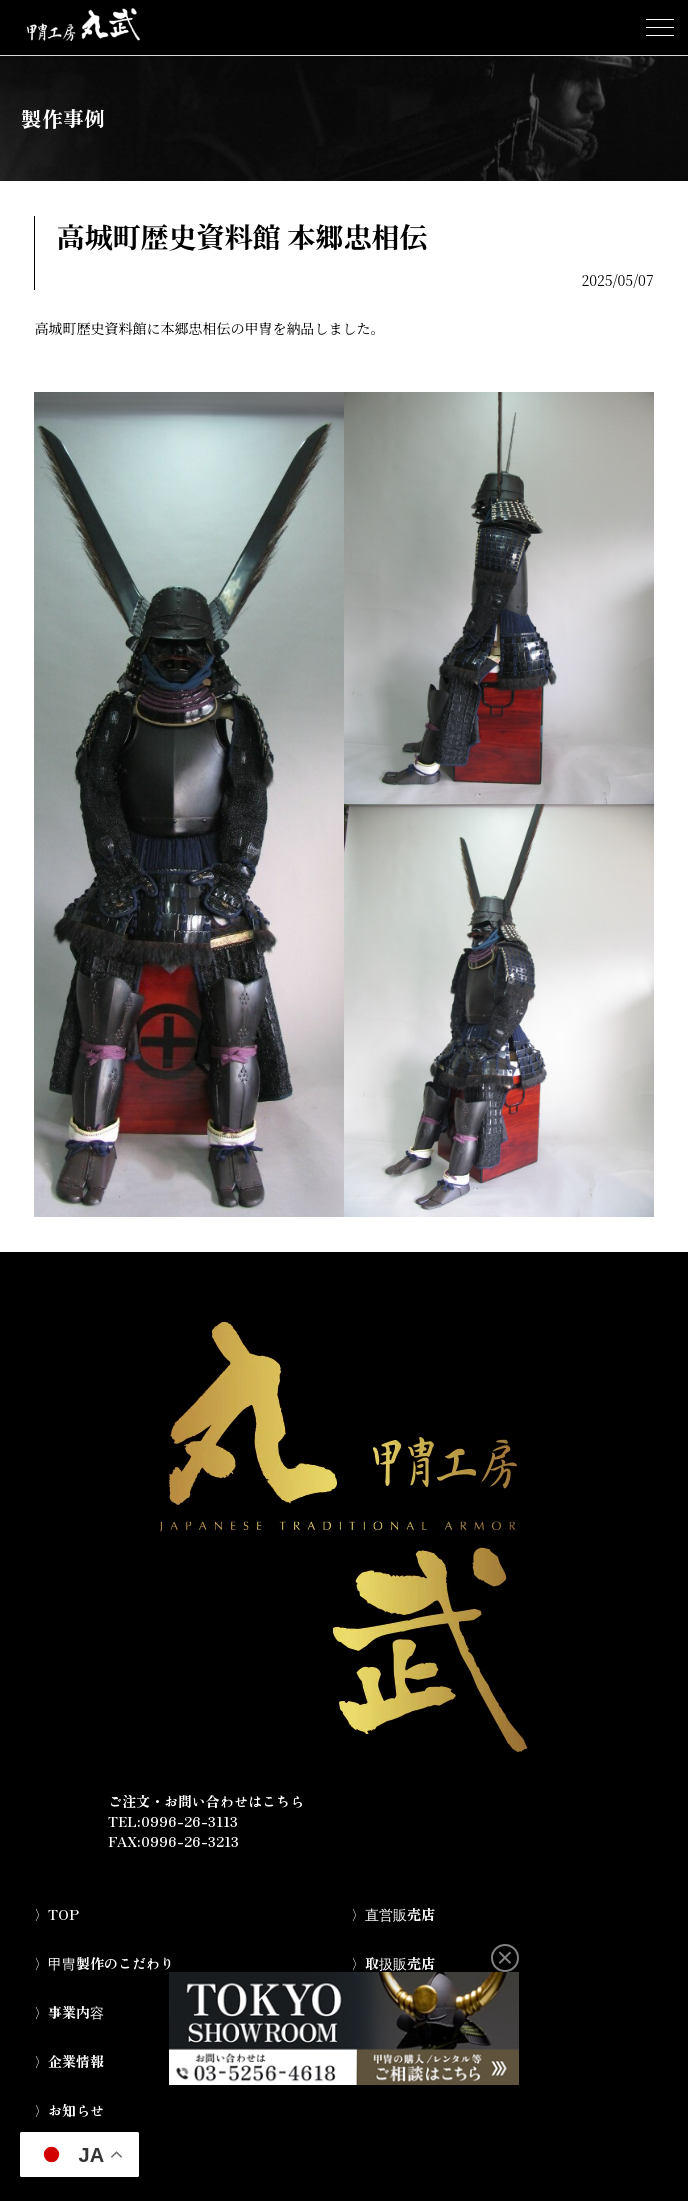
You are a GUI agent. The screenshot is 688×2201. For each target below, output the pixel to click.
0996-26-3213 (190, 1841)
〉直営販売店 (393, 1914)
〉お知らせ (69, 2110)
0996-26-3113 (189, 1821)
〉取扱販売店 (393, 1963)
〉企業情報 (69, 2061)
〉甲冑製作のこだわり (104, 1963)
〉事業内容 (69, 2012)
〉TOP (56, 1914)
